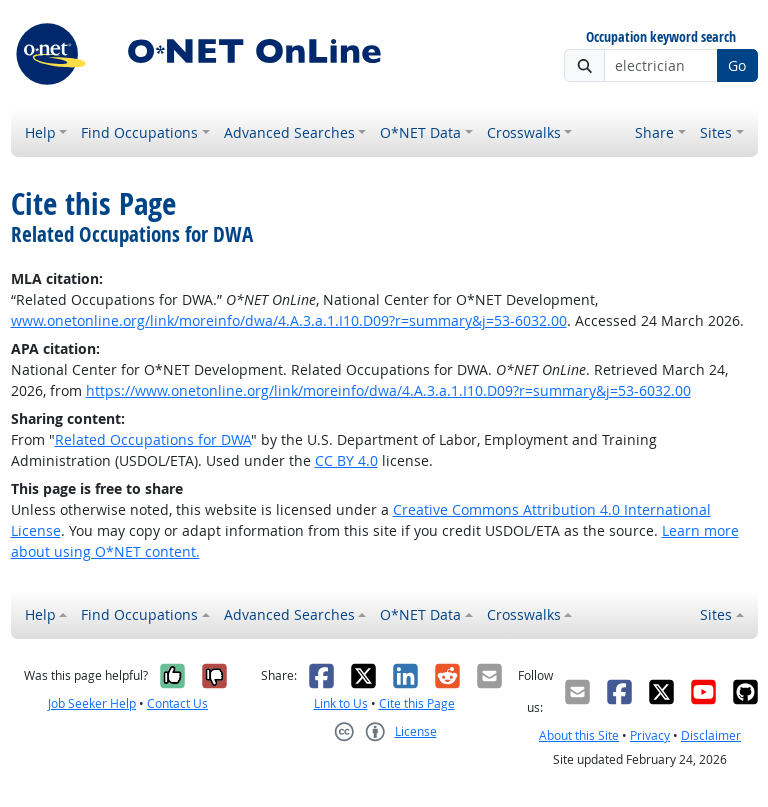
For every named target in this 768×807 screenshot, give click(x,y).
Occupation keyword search (661, 37)
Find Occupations (139, 132)
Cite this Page (417, 703)
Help (40, 132)
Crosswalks (524, 132)
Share (654, 132)
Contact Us (177, 703)
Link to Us (341, 703)
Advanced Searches (289, 132)
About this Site (579, 735)
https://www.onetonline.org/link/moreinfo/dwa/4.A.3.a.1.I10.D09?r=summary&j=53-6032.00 (388, 390)
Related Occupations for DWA (153, 439)
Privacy (650, 735)
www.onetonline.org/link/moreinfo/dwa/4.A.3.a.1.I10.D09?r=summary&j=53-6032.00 (289, 320)
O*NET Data (420, 132)
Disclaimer (711, 735)
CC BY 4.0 (346, 460)
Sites (716, 132)
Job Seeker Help (92, 703)
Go (737, 65)
